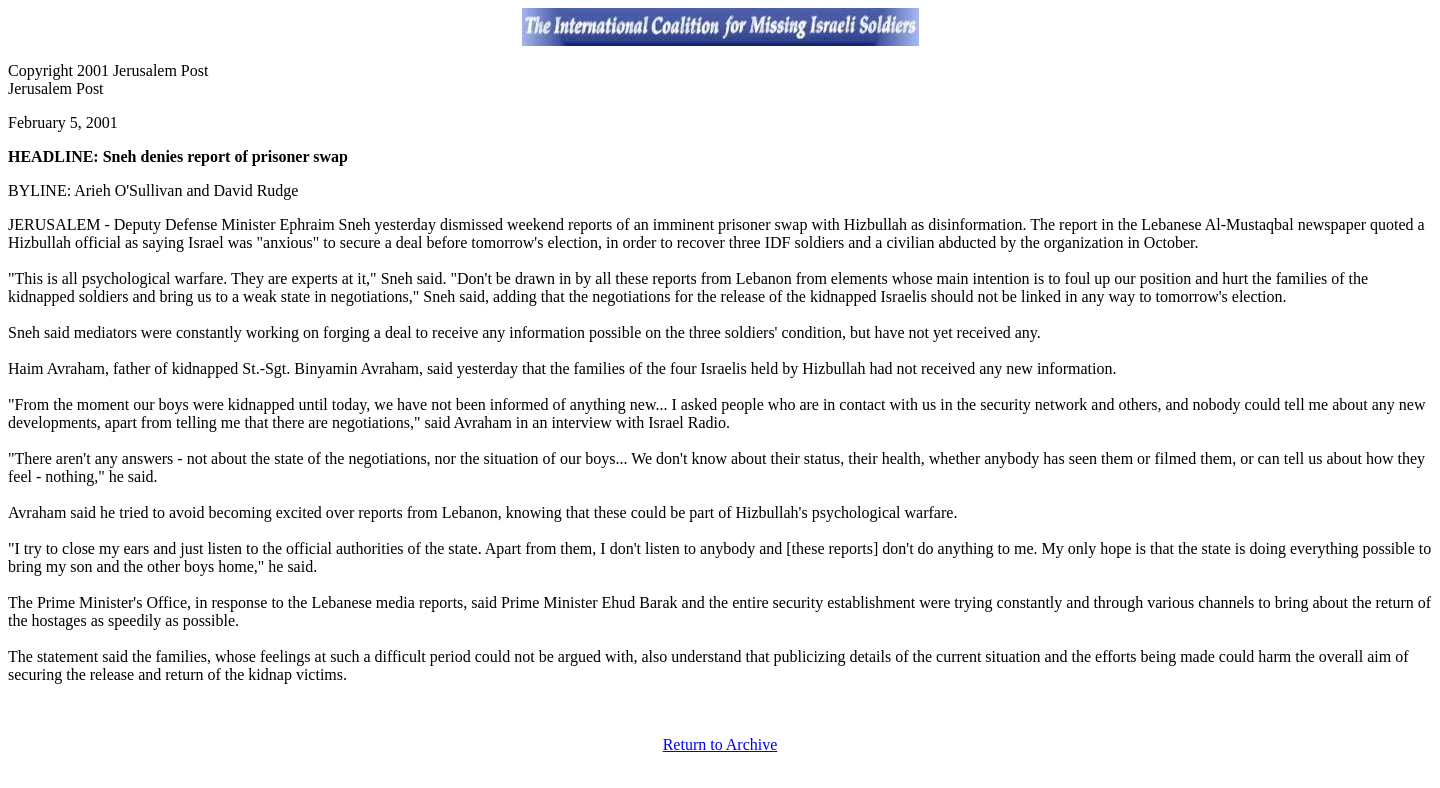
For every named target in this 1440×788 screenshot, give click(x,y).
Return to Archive (720, 744)
